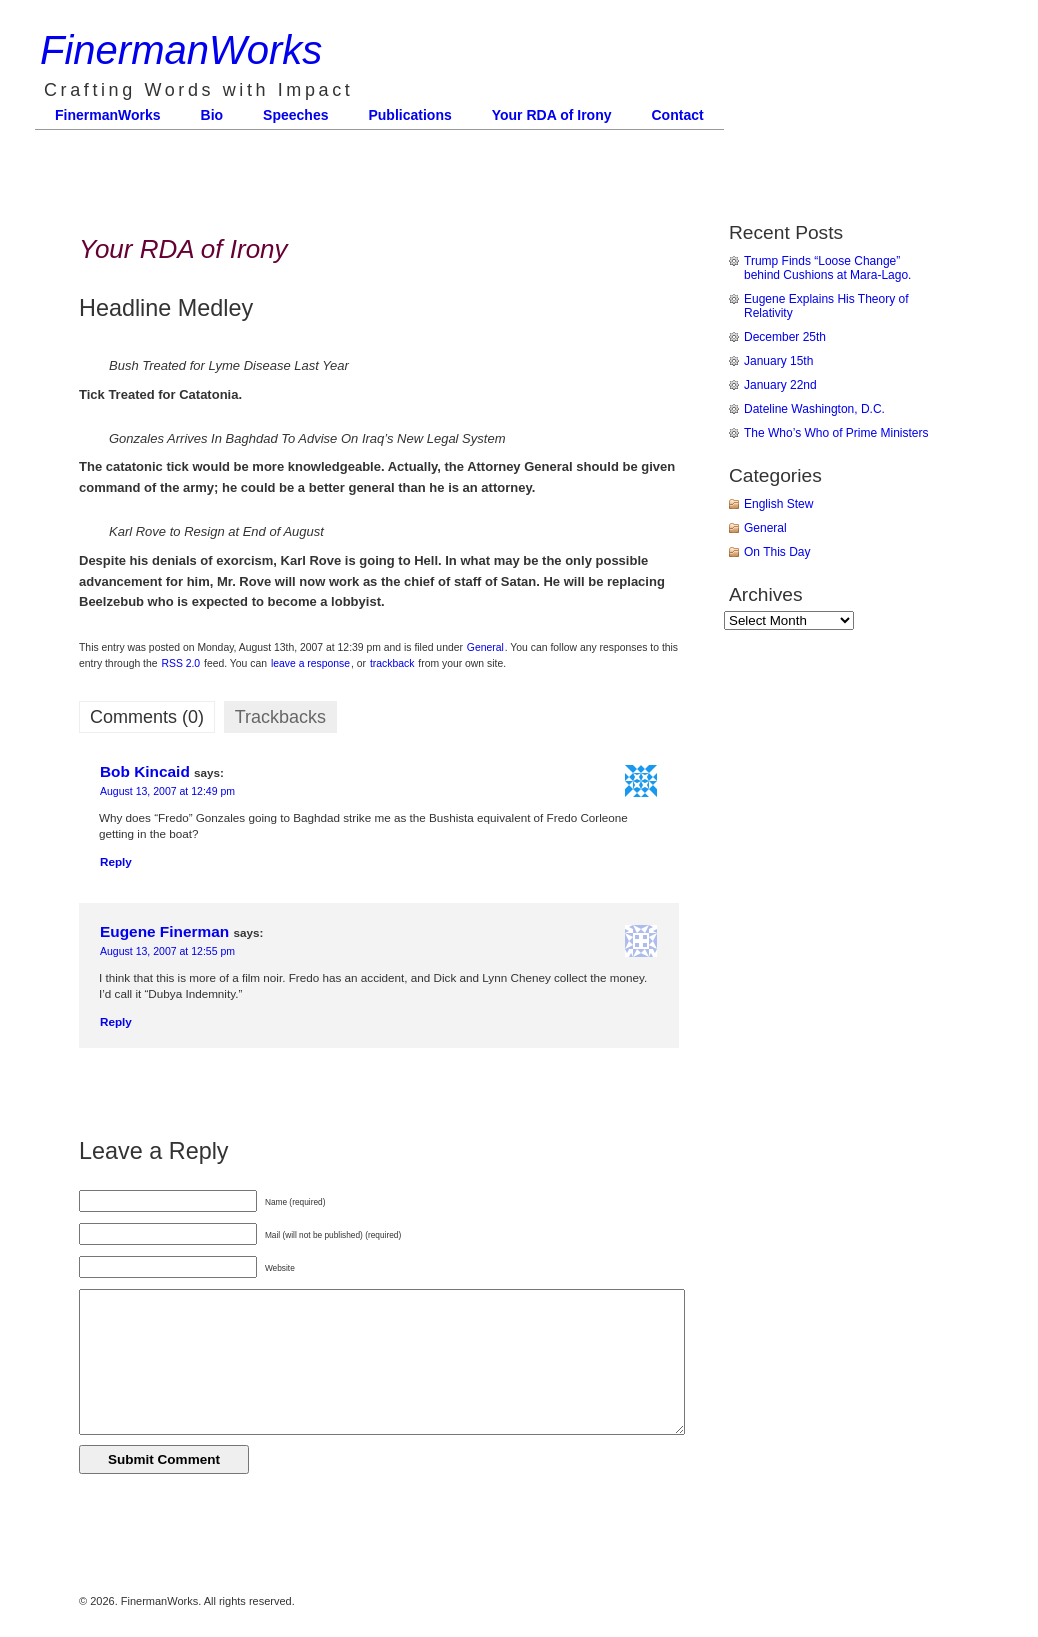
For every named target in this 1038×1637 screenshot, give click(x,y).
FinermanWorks (181, 50)
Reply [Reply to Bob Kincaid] (116, 861)
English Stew (778, 504)
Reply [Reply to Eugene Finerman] (116, 1021)
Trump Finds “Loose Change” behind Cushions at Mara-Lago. (827, 268)
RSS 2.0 (180, 663)
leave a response (310, 663)
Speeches (295, 115)
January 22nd (780, 385)
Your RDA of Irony (552, 115)
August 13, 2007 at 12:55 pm (167, 951)
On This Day (777, 552)
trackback (392, 663)
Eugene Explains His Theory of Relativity (826, 306)
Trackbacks (280, 717)
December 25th (785, 337)
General (485, 647)
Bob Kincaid (145, 771)
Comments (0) (147, 717)
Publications (409, 115)
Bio (212, 115)
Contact (678, 115)
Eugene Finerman (164, 931)
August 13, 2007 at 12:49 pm (167, 791)
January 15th (778, 361)
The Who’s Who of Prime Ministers (836, 433)
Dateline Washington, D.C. (814, 409)
